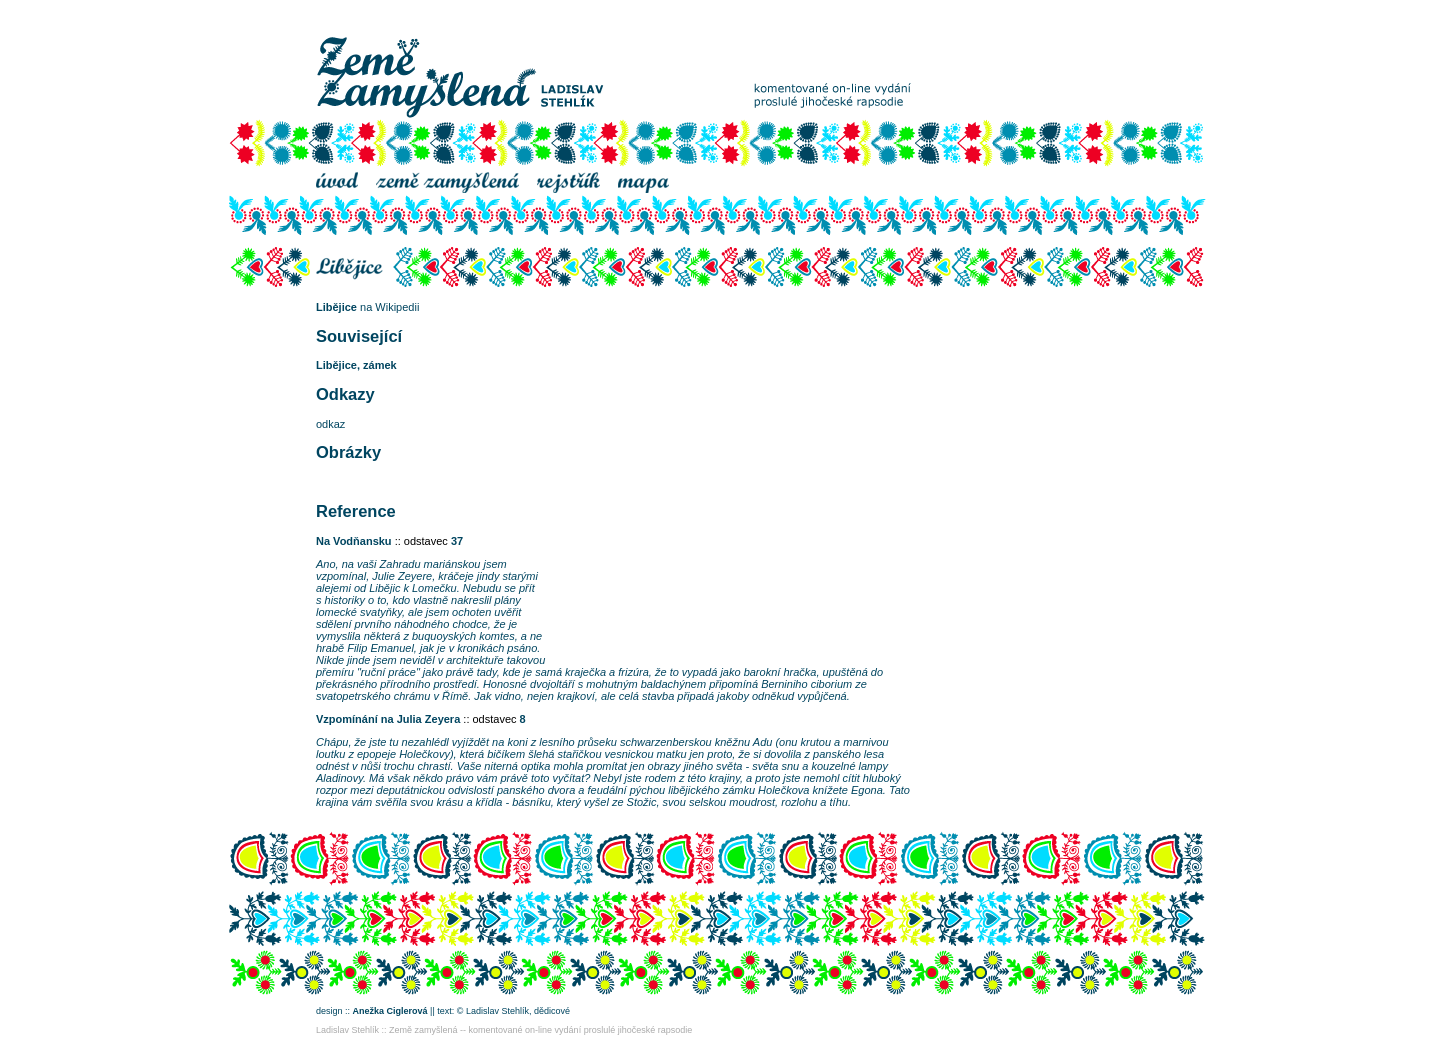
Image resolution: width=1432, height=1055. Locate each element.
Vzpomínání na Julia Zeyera (388, 719)
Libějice (336, 307)
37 (457, 541)
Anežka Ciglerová (390, 1011)
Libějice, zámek (356, 365)
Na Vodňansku (354, 541)
